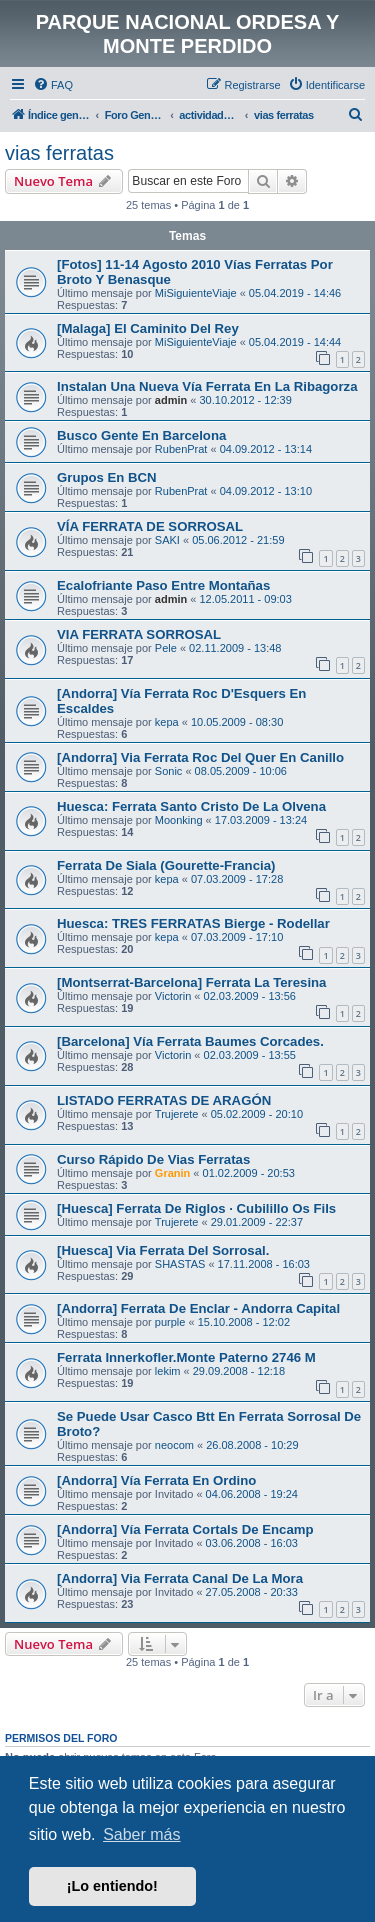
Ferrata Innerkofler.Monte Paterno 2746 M (186, 1357)
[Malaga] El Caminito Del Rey (148, 328)
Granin (172, 1173)
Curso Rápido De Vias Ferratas (153, 1159)
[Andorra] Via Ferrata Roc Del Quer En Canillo (200, 757)
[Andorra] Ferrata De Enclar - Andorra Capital (198, 1308)
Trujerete (177, 1114)
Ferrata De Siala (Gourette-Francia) (166, 865)
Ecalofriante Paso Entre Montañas (163, 585)
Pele (166, 648)
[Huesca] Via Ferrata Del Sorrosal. (163, 1250)
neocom (174, 1445)
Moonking (179, 820)
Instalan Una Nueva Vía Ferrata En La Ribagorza (207, 386)
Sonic (169, 771)
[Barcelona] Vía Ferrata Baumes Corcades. (190, 1041)
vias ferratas (59, 153)
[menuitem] (53, 85)
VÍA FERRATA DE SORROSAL (150, 526)
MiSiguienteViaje (196, 293)
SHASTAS (180, 1264)
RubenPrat (181, 449)
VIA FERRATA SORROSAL (139, 634)
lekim (168, 1371)
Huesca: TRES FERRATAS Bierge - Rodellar (193, 923)
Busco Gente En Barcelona (141, 435)
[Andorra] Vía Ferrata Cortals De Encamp (185, 1529)
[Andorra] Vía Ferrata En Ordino (156, 1480)
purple (170, 1322)
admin (171, 400)
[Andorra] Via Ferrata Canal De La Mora (180, 1578)
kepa (167, 722)
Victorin (173, 996)
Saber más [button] (141, 1834)
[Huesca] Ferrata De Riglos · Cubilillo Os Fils (196, 1208)
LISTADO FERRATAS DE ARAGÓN (164, 1100)
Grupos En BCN (107, 477)
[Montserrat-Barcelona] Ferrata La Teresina (191, 982)
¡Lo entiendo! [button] (112, 1886)
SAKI (167, 540)
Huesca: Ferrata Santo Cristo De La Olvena (191, 806)
